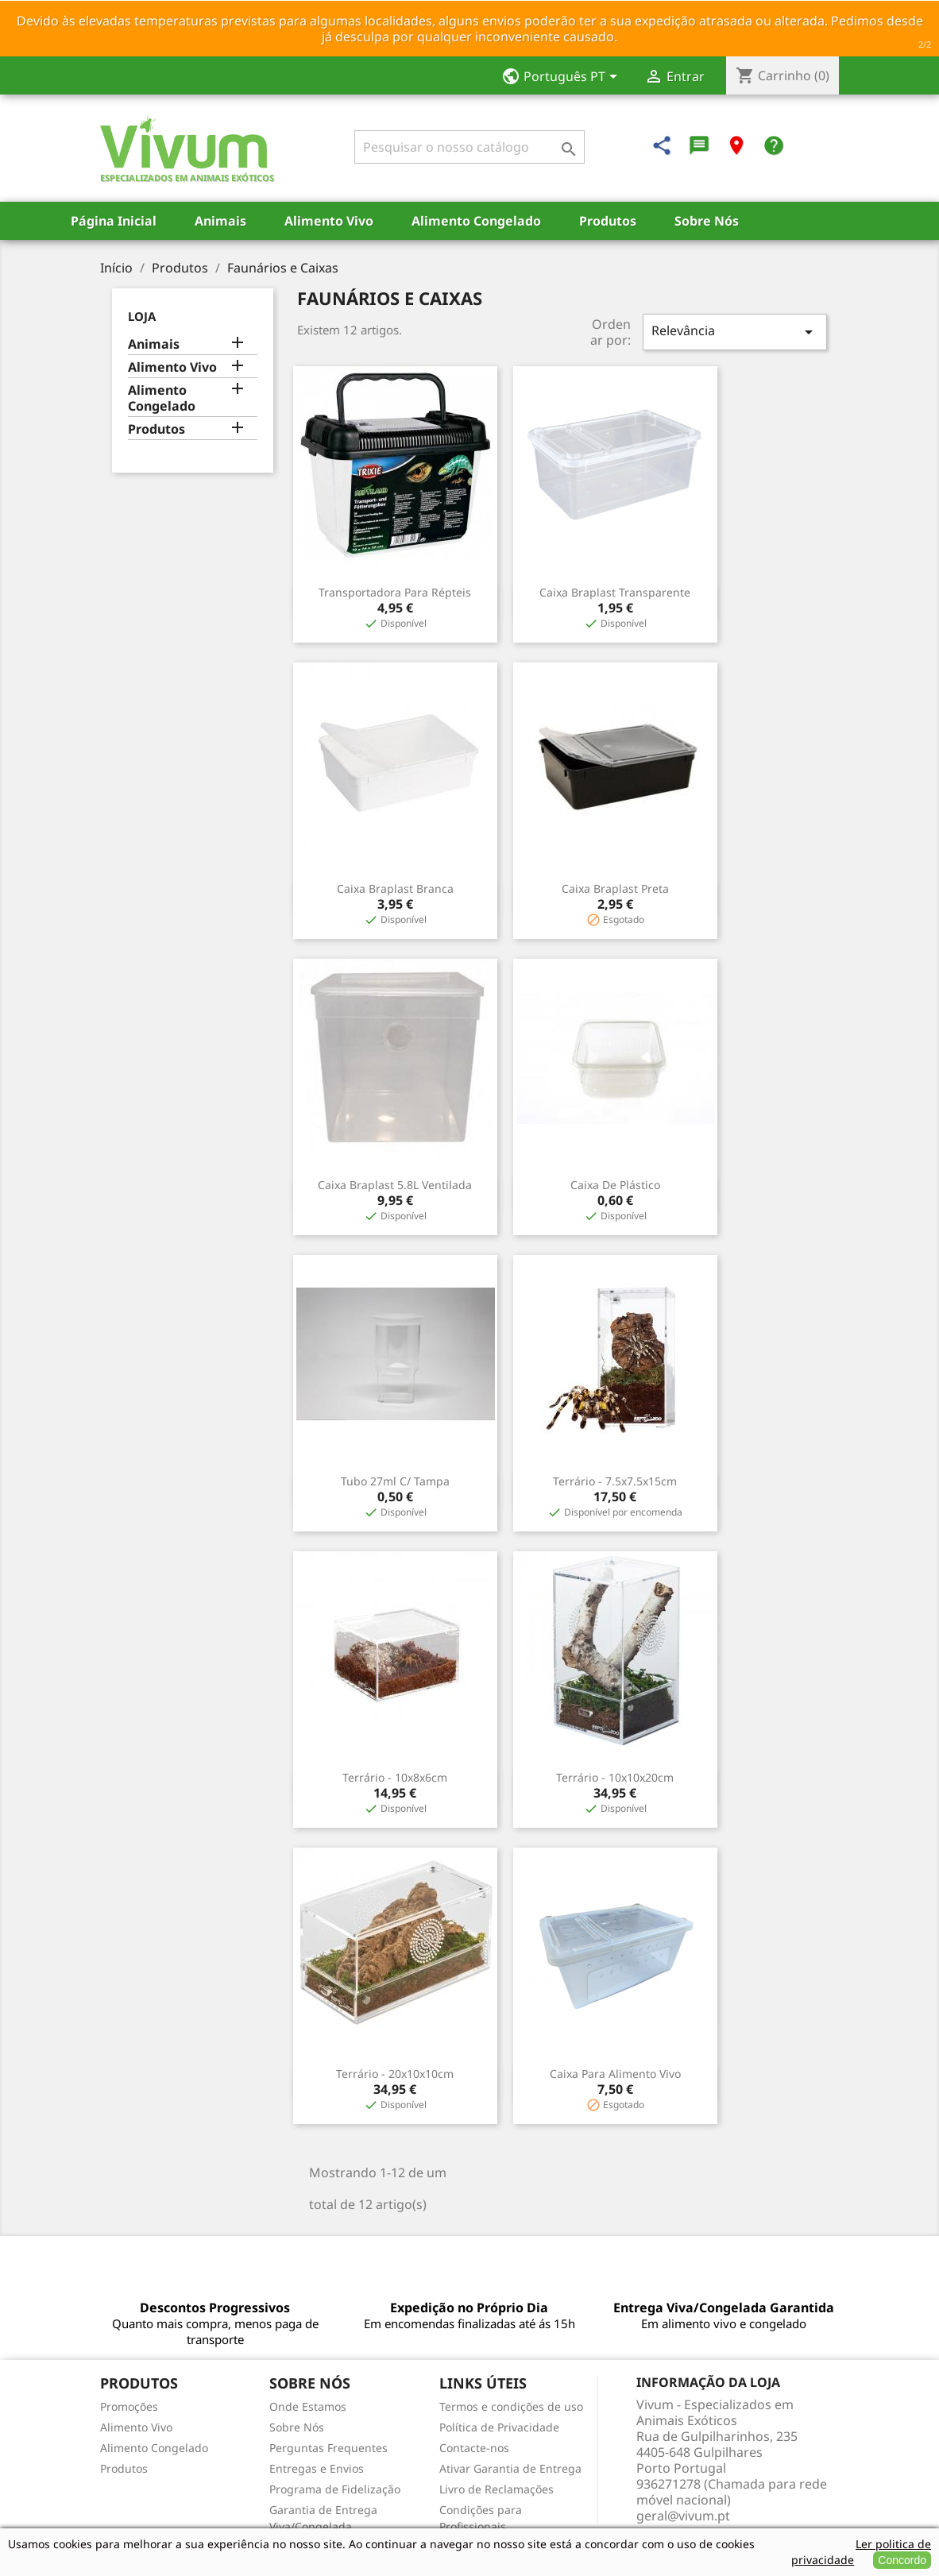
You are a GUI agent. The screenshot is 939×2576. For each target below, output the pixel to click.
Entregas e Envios (316, 2468)
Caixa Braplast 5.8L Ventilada (395, 1184)
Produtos (607, 221)
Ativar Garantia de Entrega (510, 2468)
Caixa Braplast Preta (615, 888)
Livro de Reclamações (496, 2489)
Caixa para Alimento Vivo (615, 2073)
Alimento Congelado (476, 221)
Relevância (734, 332)
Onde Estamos (307, 2406)
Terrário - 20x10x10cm (395, 2073)
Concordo (902, 2560)
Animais (220, 221)
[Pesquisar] (469, 147)
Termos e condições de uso (511, 2406)
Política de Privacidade (499, 2427)
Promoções (129, 2406)
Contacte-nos (474, 2447)
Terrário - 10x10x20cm (615, 1777)
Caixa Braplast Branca (395, 888)
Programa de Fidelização (334, 2489)
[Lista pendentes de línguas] (564, 77)
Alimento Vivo (328, 221)
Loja (142, 316)
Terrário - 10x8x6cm (394, 1777)
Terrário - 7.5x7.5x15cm (615, 1481)
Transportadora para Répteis (395, 592)
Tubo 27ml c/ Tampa (395, 1481)
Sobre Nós (706, 221)
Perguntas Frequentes (328, 2447)
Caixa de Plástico (615, 1184)
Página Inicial (113, 221)
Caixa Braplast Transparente (614, 592)
